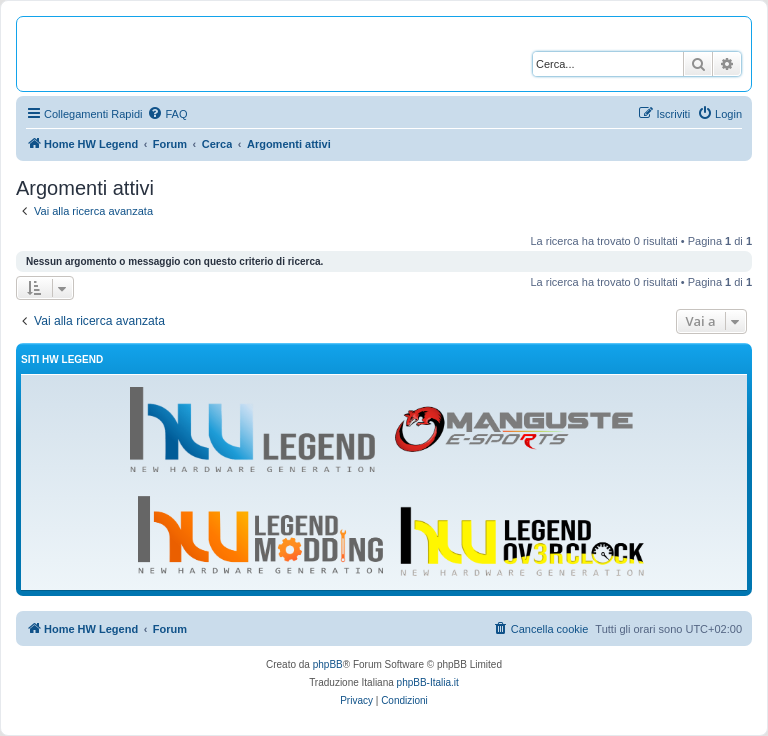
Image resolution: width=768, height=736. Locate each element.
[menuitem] (167, 114)
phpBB (328, 664)
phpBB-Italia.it (428, 682)
